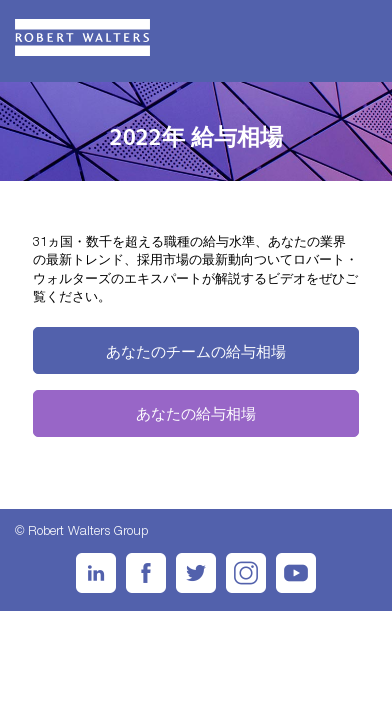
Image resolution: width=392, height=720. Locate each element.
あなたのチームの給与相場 (196, 351)
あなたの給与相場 (196, 413)
